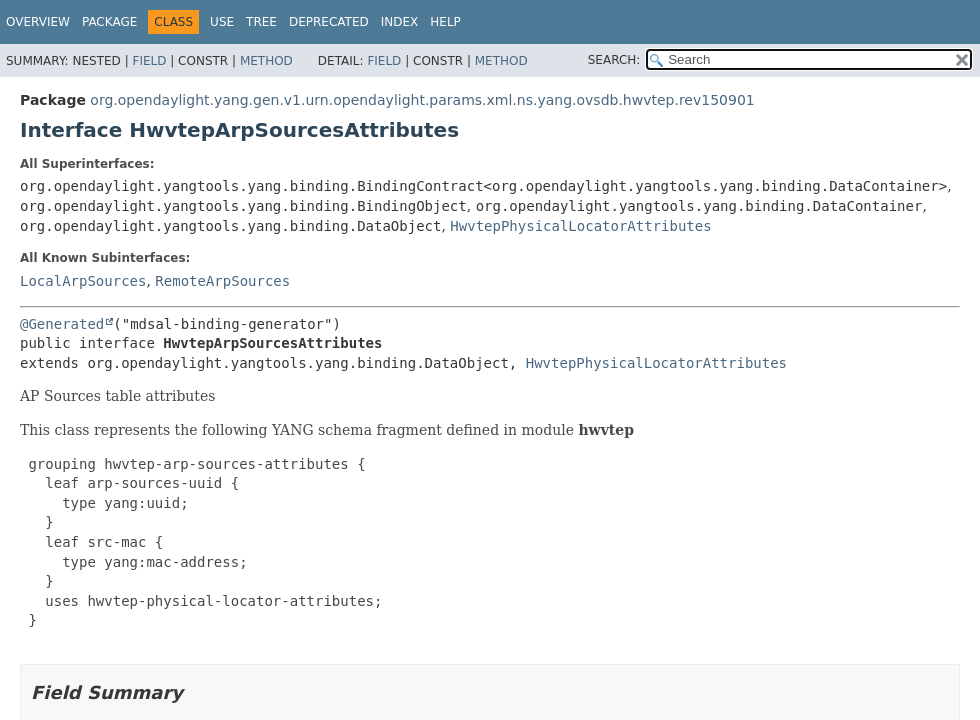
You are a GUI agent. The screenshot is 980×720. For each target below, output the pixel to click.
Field (149, 61)
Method (266, 61)
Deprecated (329, 22)
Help (445, 22)
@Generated (62, 324)
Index (400, 22)
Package (109, 22)
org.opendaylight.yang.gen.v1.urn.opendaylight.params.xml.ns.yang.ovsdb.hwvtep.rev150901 (422, 100)
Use (222, 22)
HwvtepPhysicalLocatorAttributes (580, 226)
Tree (261, 22)
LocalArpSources (83, 281)
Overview (38, 22)
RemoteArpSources (222, 281)
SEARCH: (614, 60)
